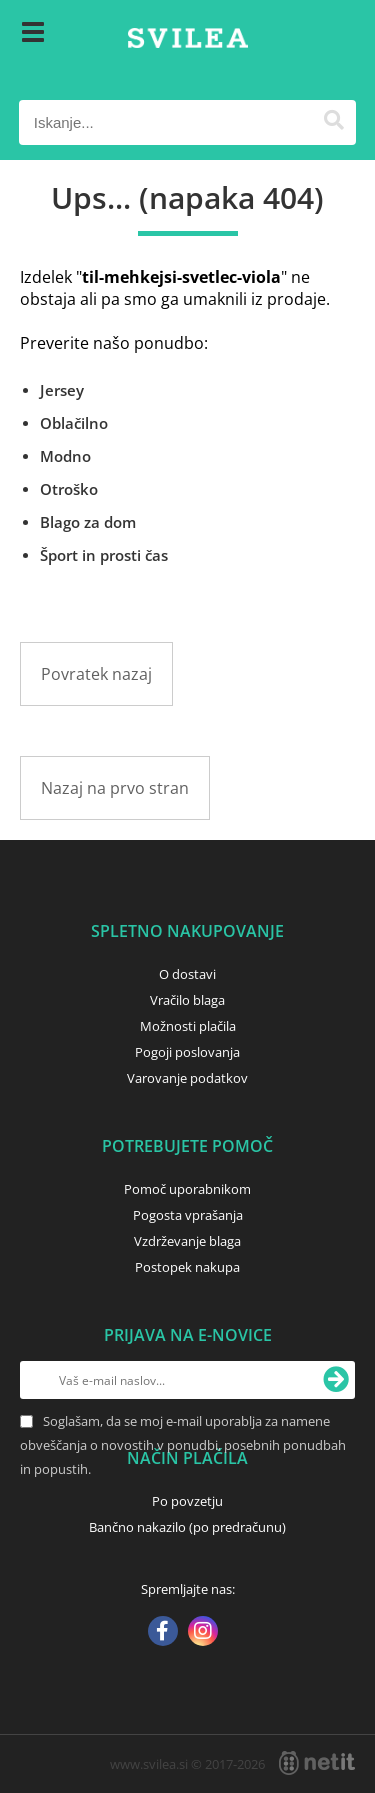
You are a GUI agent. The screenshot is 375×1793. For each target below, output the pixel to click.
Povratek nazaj (96, 674)
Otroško (69, 489)
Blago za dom (88, 522)
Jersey (62, 390)
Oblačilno (74, 423)
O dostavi (187, 974)
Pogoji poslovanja (187, 1052)
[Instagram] (203, 1633)
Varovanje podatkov (187, 1078)
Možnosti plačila (188, 1026)
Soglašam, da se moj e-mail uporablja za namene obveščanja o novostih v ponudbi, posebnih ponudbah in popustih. (183, 1445)
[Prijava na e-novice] (336, 1380)
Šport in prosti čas (104, 555)
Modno (65, 456)
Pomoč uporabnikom (187, 1189)
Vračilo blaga (187, 1000)
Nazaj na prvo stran (115, 788)
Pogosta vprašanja (188, 1215)
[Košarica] (336, 35)
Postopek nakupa (187, 1267)
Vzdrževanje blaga (187, 1241)
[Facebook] (163, 1633)
